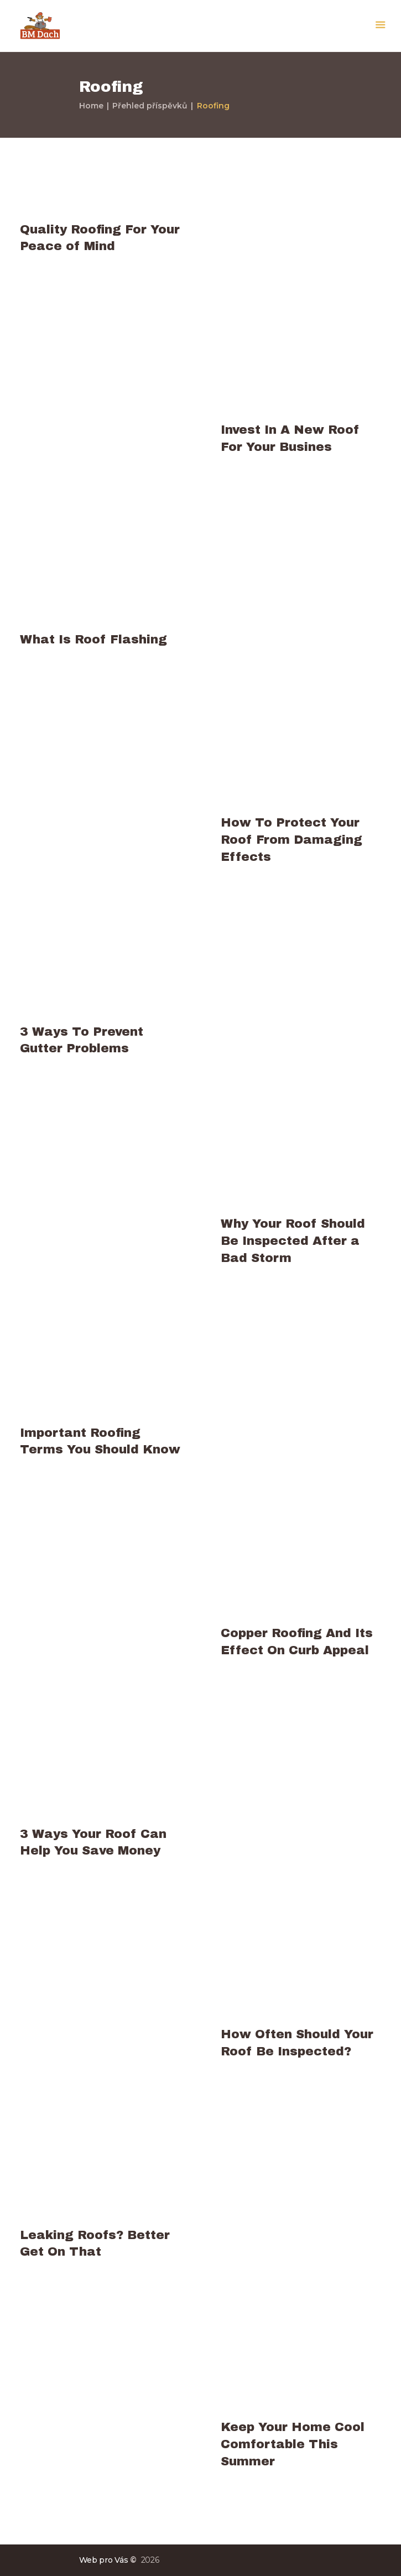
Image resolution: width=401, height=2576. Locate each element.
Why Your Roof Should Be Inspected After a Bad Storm (293, 1241)
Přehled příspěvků (150, 106)
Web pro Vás (103, 2560)
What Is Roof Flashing (93, 639)
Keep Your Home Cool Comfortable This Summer (292, 2444)
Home (91, 106)
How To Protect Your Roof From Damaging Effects (291, 840)
